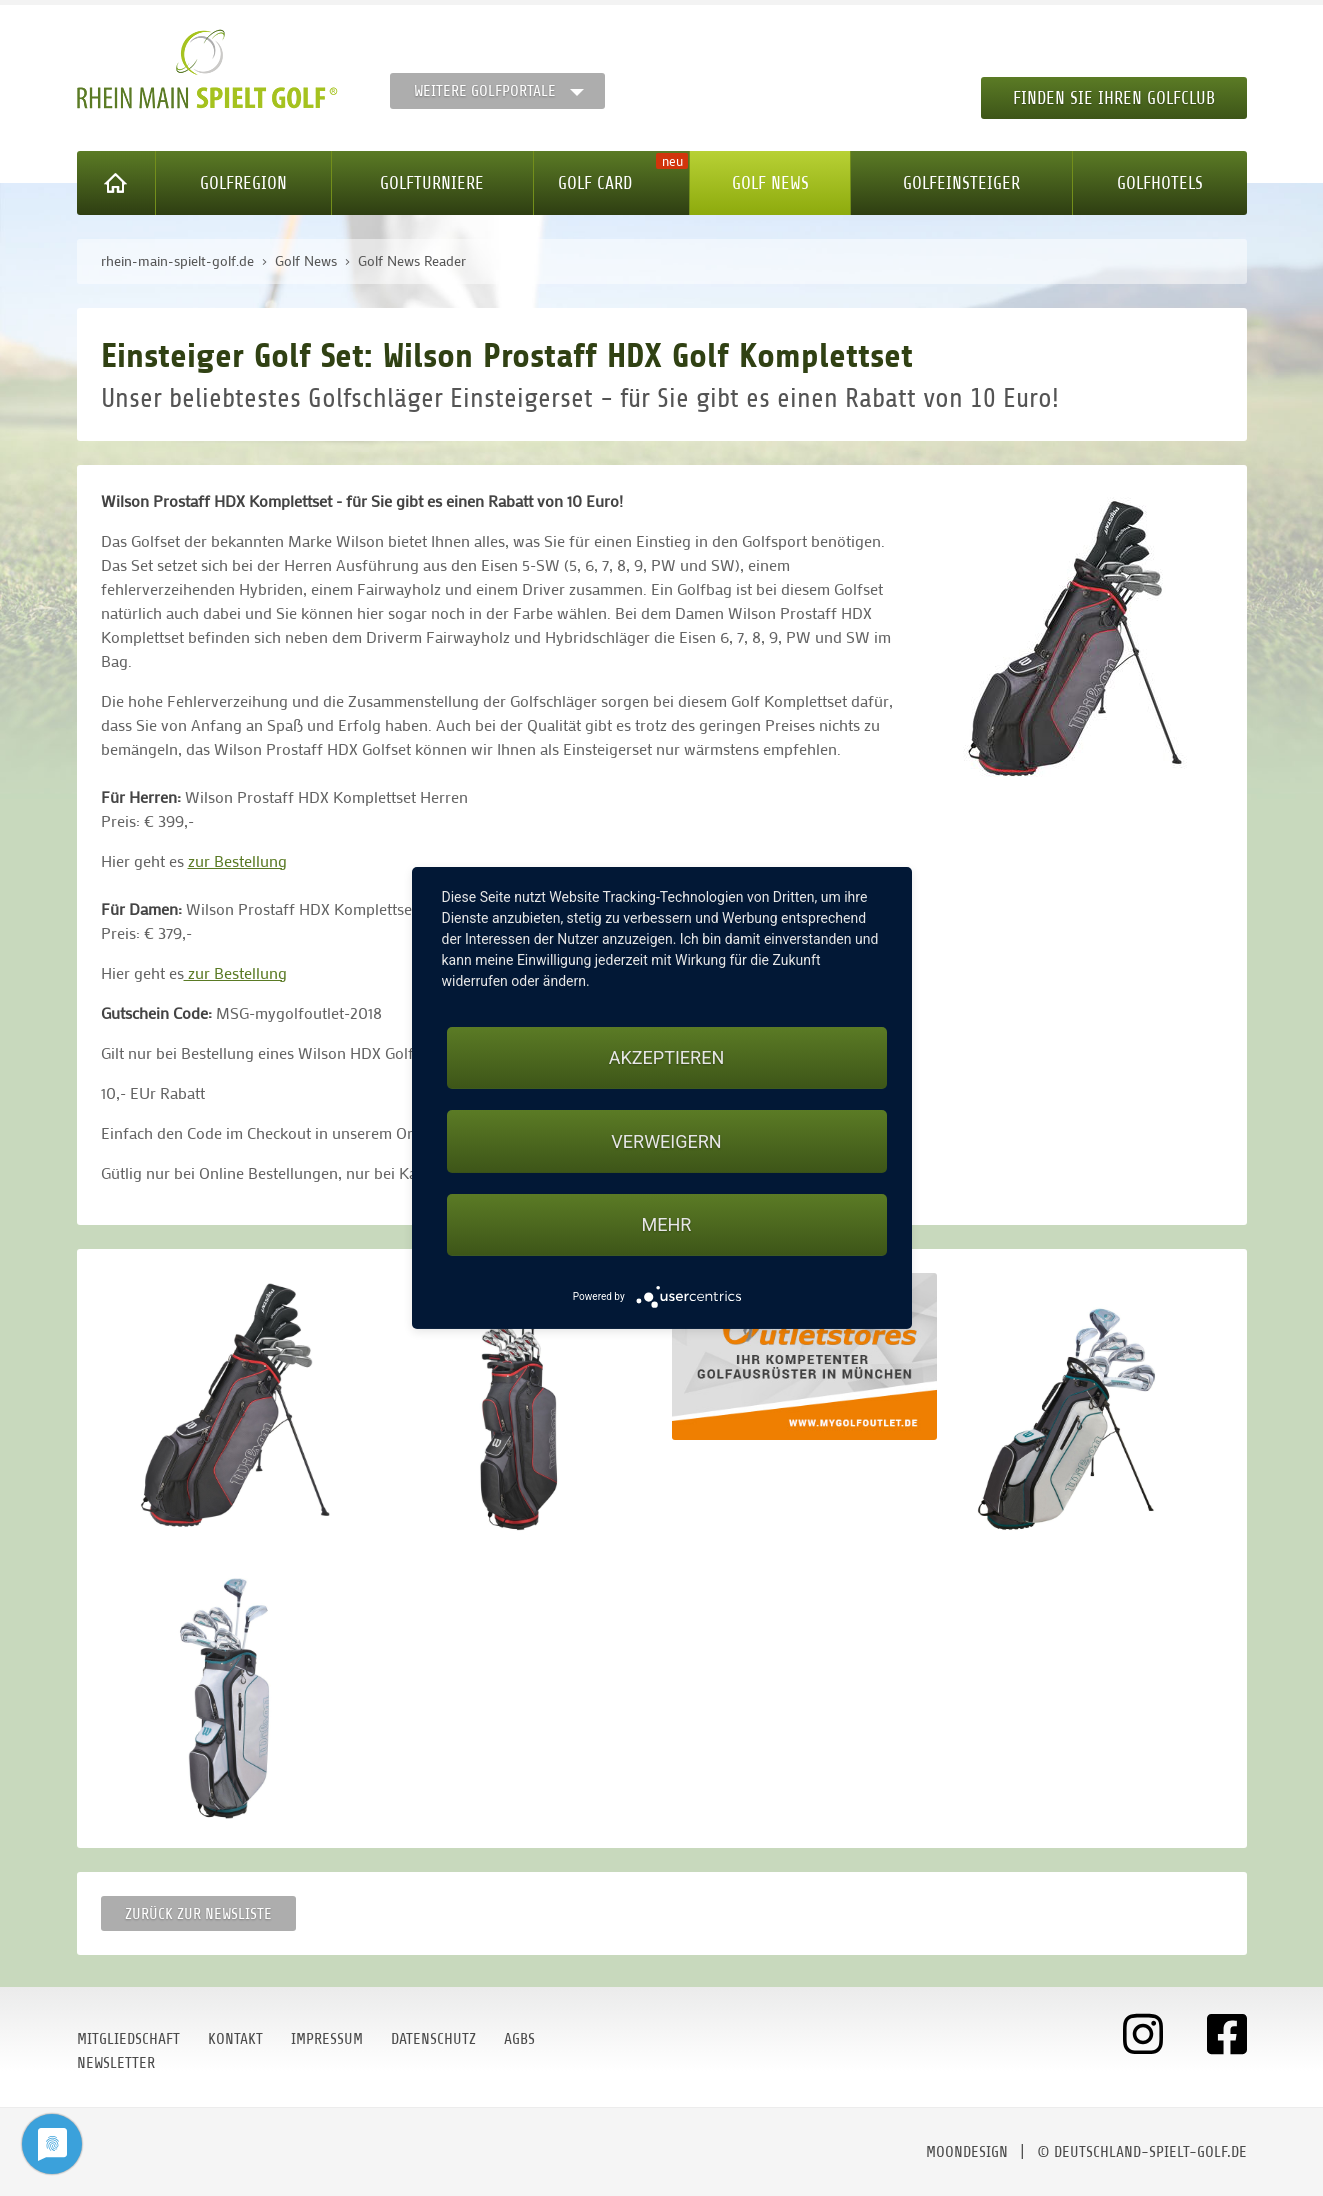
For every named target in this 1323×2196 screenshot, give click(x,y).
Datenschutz (433, 2039)
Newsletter (116, 2063)
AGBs (519, 2039)
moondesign (967, 2152)
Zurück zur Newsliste (198, 1914)
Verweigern (666, 1141)
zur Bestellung (237, 860)
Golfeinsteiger (961, 183)
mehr (667, 1224)
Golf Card (595, 183)
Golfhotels (1160, 183)
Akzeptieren (666, 1057)
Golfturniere (432, 183)
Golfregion (243, 183)
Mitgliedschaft (128, 2039)
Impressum (327, 2039)
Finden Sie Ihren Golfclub (1114, 98)
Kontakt (235, 2039)
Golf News (770, 183)
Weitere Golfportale (485, 91)
